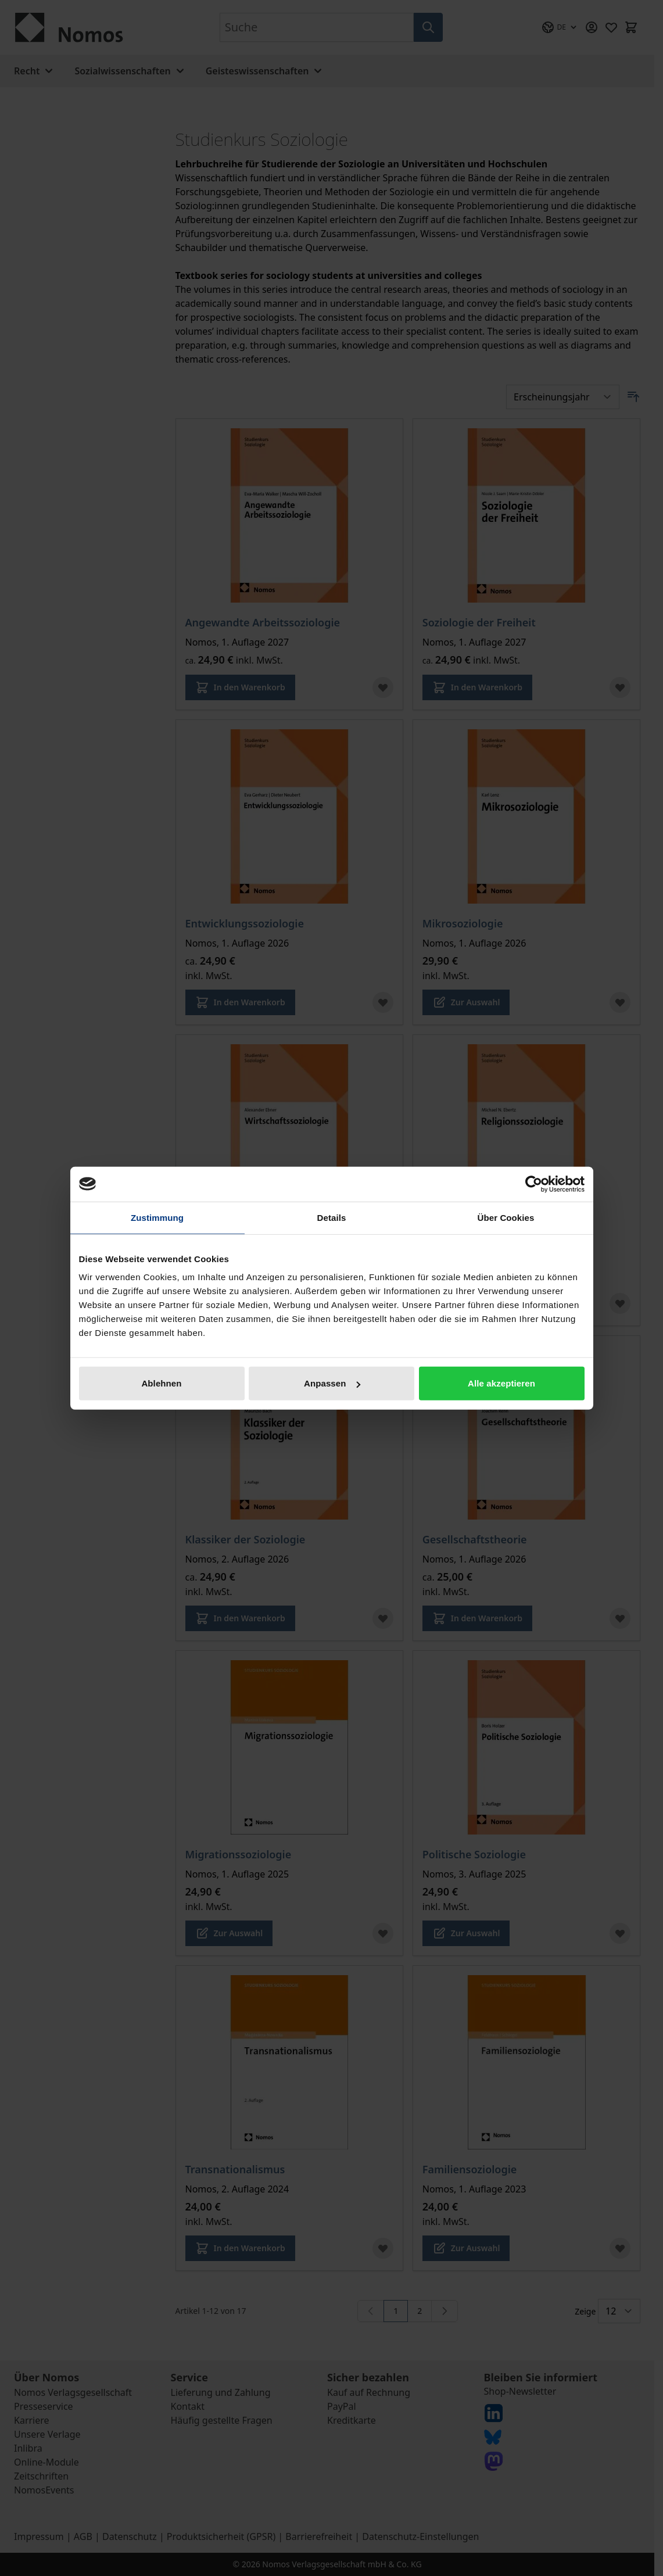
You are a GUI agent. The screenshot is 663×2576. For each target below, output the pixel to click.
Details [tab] (331, 1217)
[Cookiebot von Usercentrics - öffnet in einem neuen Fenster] (534, 1183)
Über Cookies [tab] (506, 1217)
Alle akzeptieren (501, 1383)
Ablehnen (161, 1383)
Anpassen (332, 1383)
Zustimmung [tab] (157, 1217)
